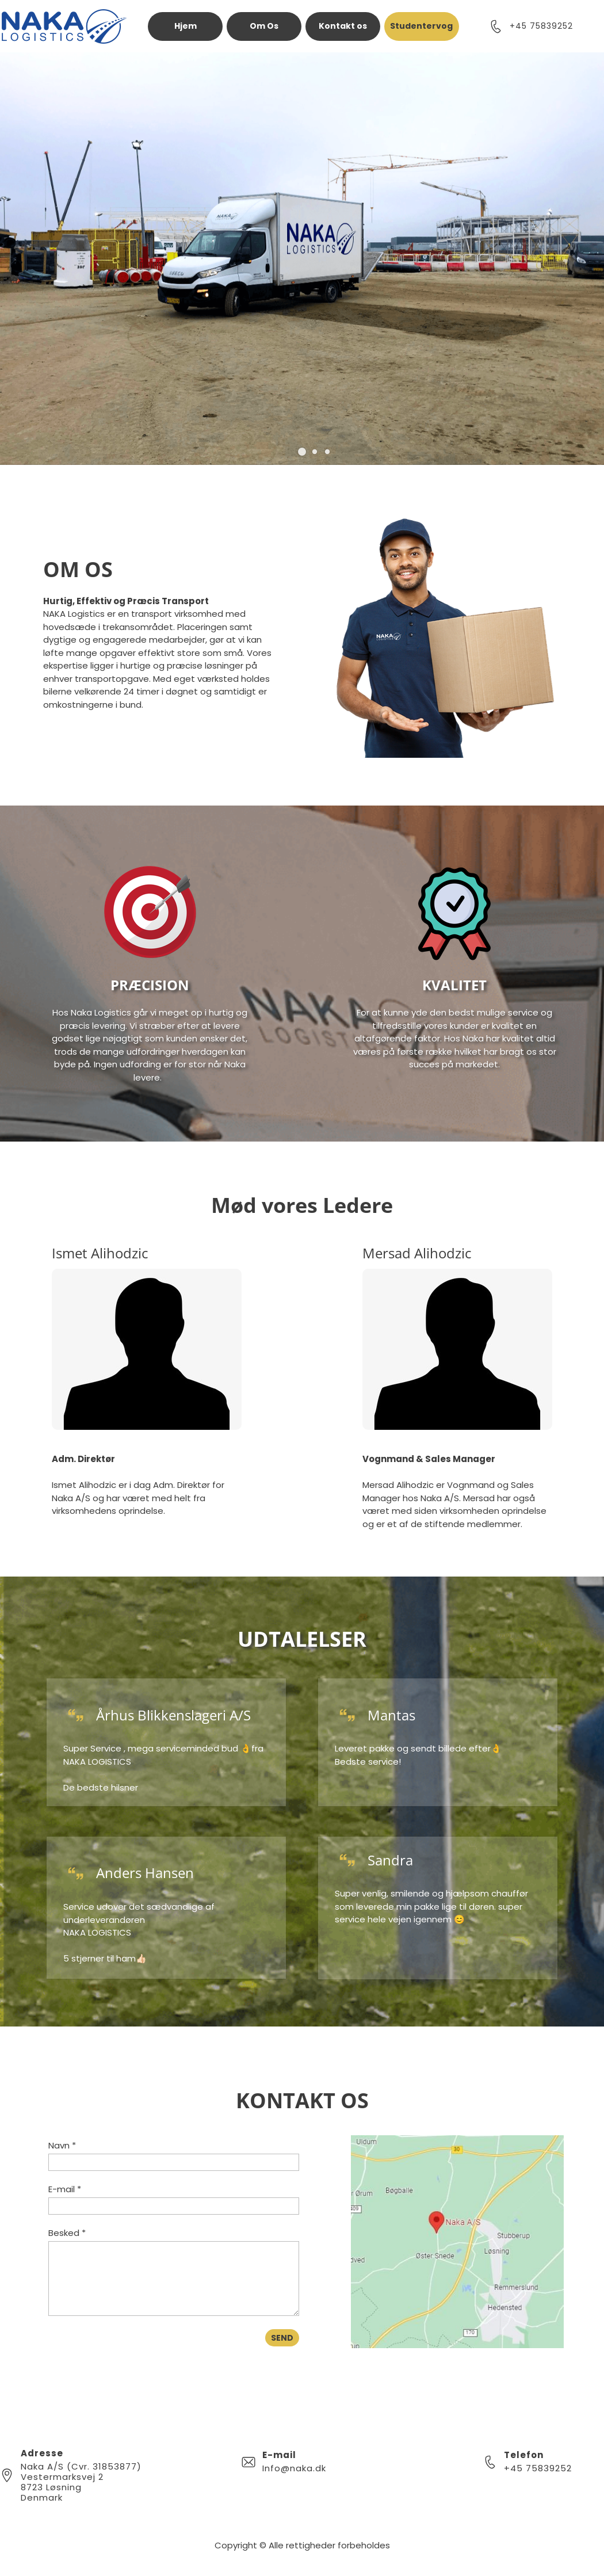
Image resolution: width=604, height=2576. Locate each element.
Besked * (67, 2233)
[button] (302, 452)
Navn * (62, 2145)
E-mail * (64, 2189)
